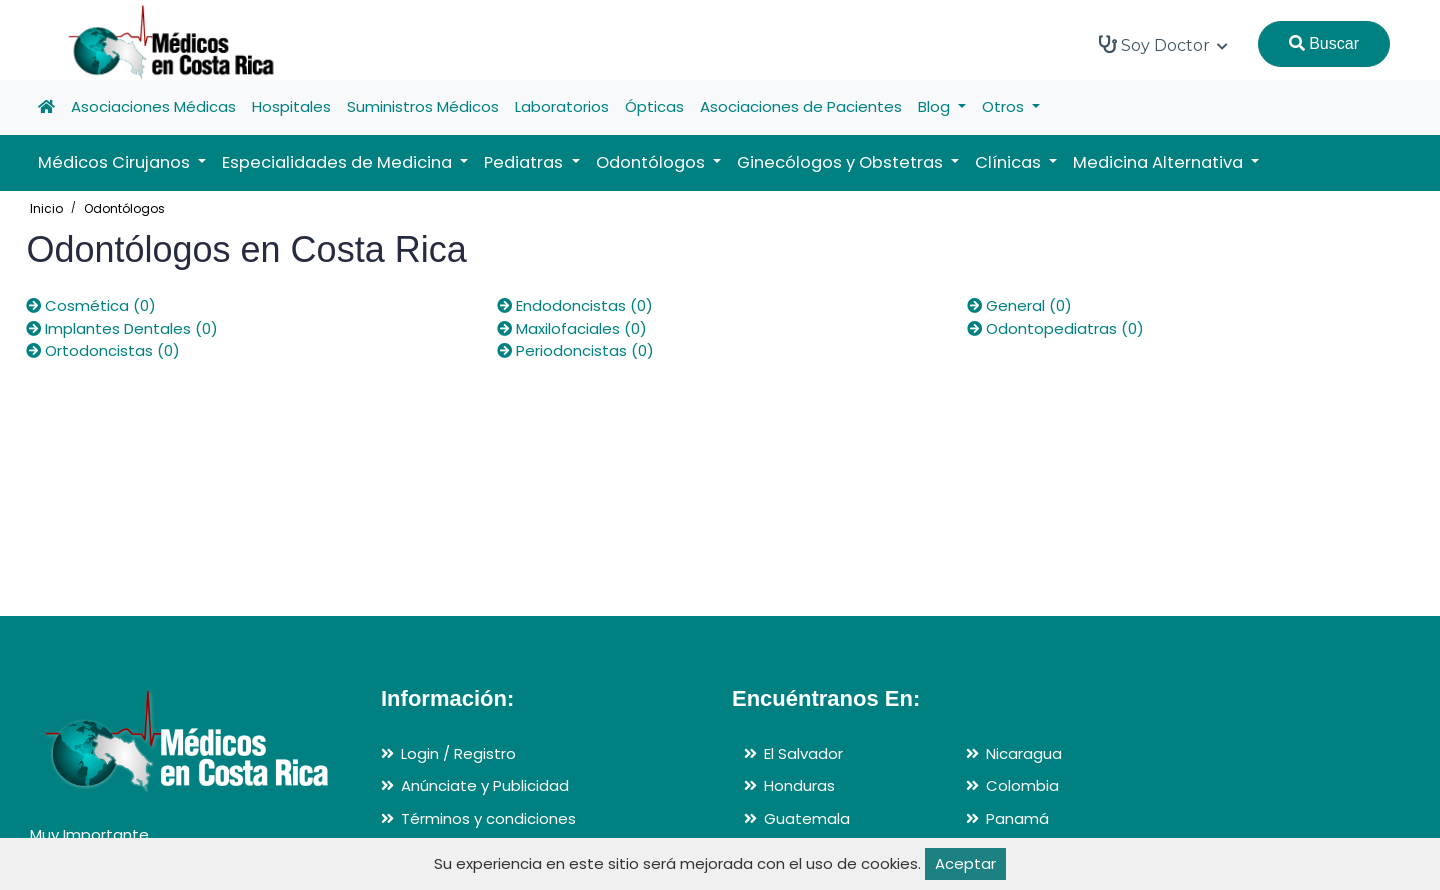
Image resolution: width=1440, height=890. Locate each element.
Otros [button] (1005, 106)
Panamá (1017, 818)
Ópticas (654, 106)
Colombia (1022, 785)
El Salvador (803, 753)
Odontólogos (124, 208)
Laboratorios (562, 106)
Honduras (799, 785)
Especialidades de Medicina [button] (339, 162)
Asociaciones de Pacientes (801, 106)
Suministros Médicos (423, 106)
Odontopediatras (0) (1055, 328)
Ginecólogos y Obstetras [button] (842, 162)
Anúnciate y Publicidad (485, 785)
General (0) (1019, 305)
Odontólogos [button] (652, 162)
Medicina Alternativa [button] (1160, 162)
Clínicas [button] (1010, 162)
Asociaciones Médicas (153, 106)
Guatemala (807, 818)
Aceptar (965, 863)
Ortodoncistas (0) (103, 350)
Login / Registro (458, 753)
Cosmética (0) (91, 305)
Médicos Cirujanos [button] (116, 162)
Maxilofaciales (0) (572, 328)
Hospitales (291, 106)
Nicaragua (1024, 753)
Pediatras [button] (525, 162)
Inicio (46, 208)
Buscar (1324, 43)
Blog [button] (936, 106)
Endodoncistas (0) (575, 305)
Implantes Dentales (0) (122, 328)
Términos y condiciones (488, 818)
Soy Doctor (1163, 45)
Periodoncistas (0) (575, 350)
